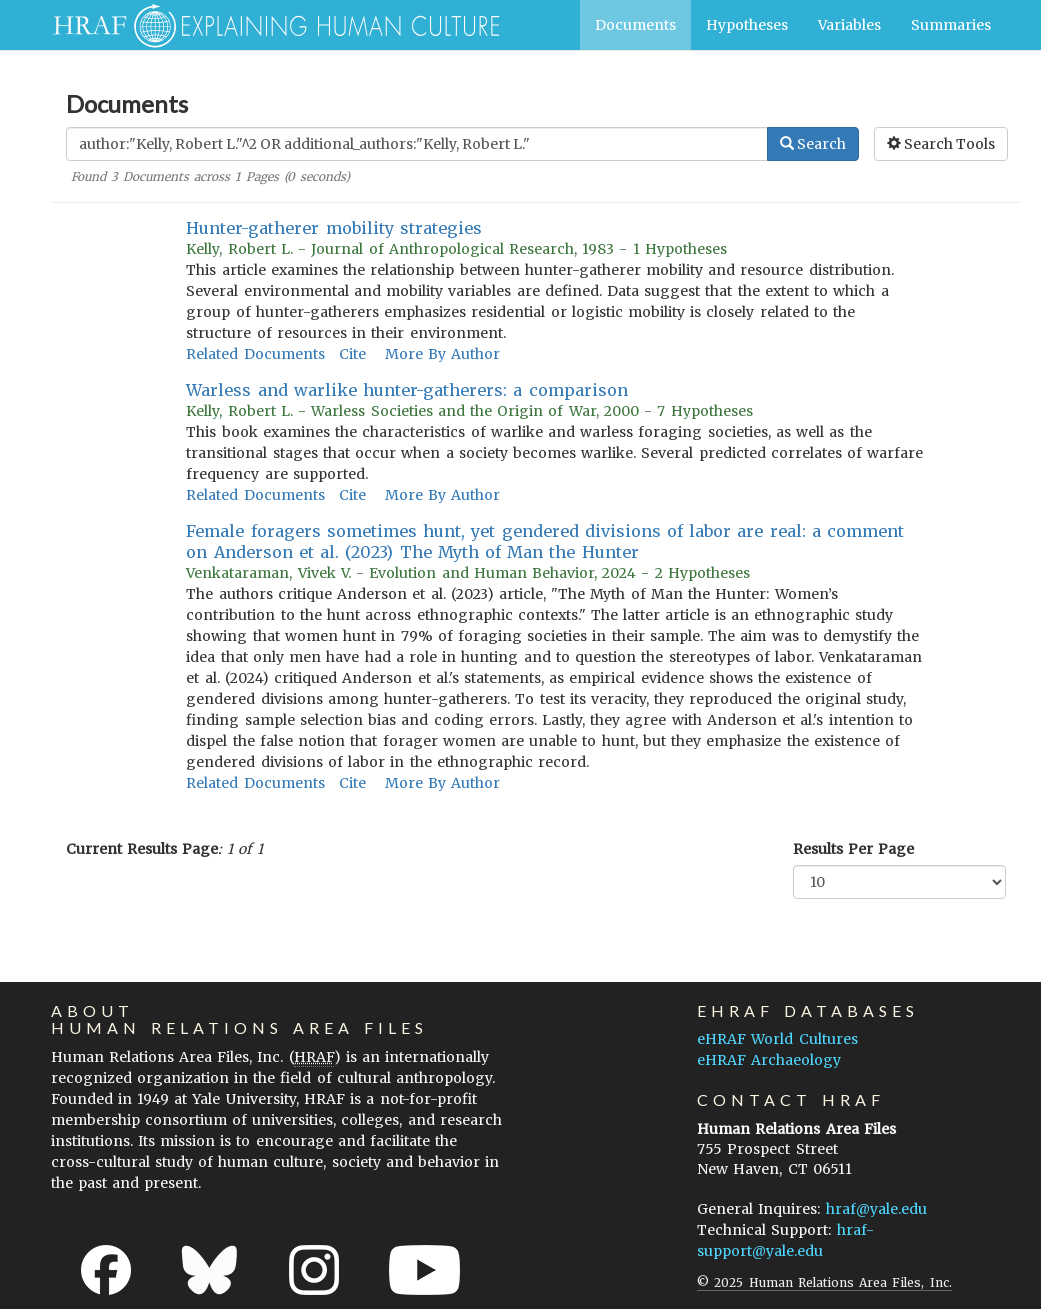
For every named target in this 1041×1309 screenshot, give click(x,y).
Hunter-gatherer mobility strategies (333, 228)
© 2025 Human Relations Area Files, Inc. (824, 1282)
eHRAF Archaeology (769, 1060)
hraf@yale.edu (876, 1209)
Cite (352, 354)
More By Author (442, 354)
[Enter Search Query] (417, 144)
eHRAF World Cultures (777, 1039)
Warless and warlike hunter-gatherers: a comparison (406, 390)
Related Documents (255, 354)
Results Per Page (853, 849)
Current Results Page (142, 849)
